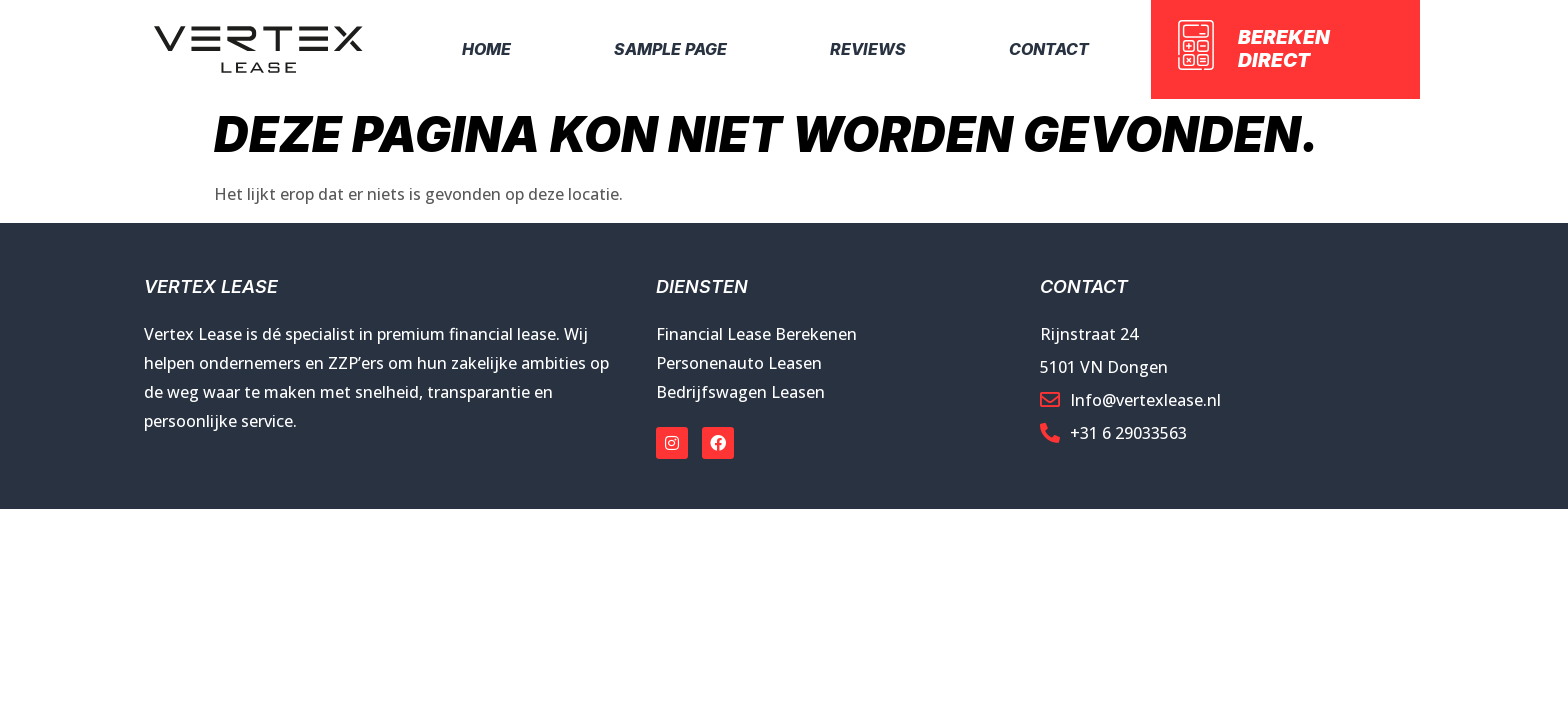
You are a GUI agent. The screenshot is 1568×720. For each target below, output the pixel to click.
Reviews (868, 49)
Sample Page (670, 49)
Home (486, 49)
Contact (1049, 49)
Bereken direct (1284, 48)
